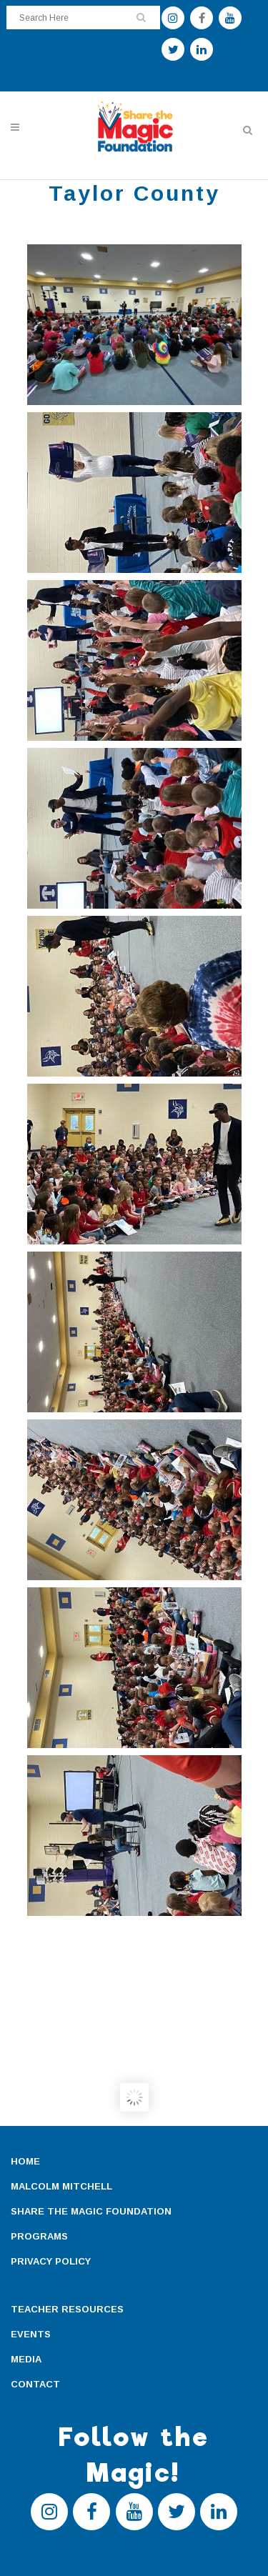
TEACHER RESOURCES (67, 2309)
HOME (25, 2161)
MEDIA (26, 2359)
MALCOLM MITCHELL (61, 2186)
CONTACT (35, 2384)
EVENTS (31, 2334)
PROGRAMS (39, 2236)
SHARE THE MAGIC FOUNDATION (91, 2211)
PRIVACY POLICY (51, 2261)
